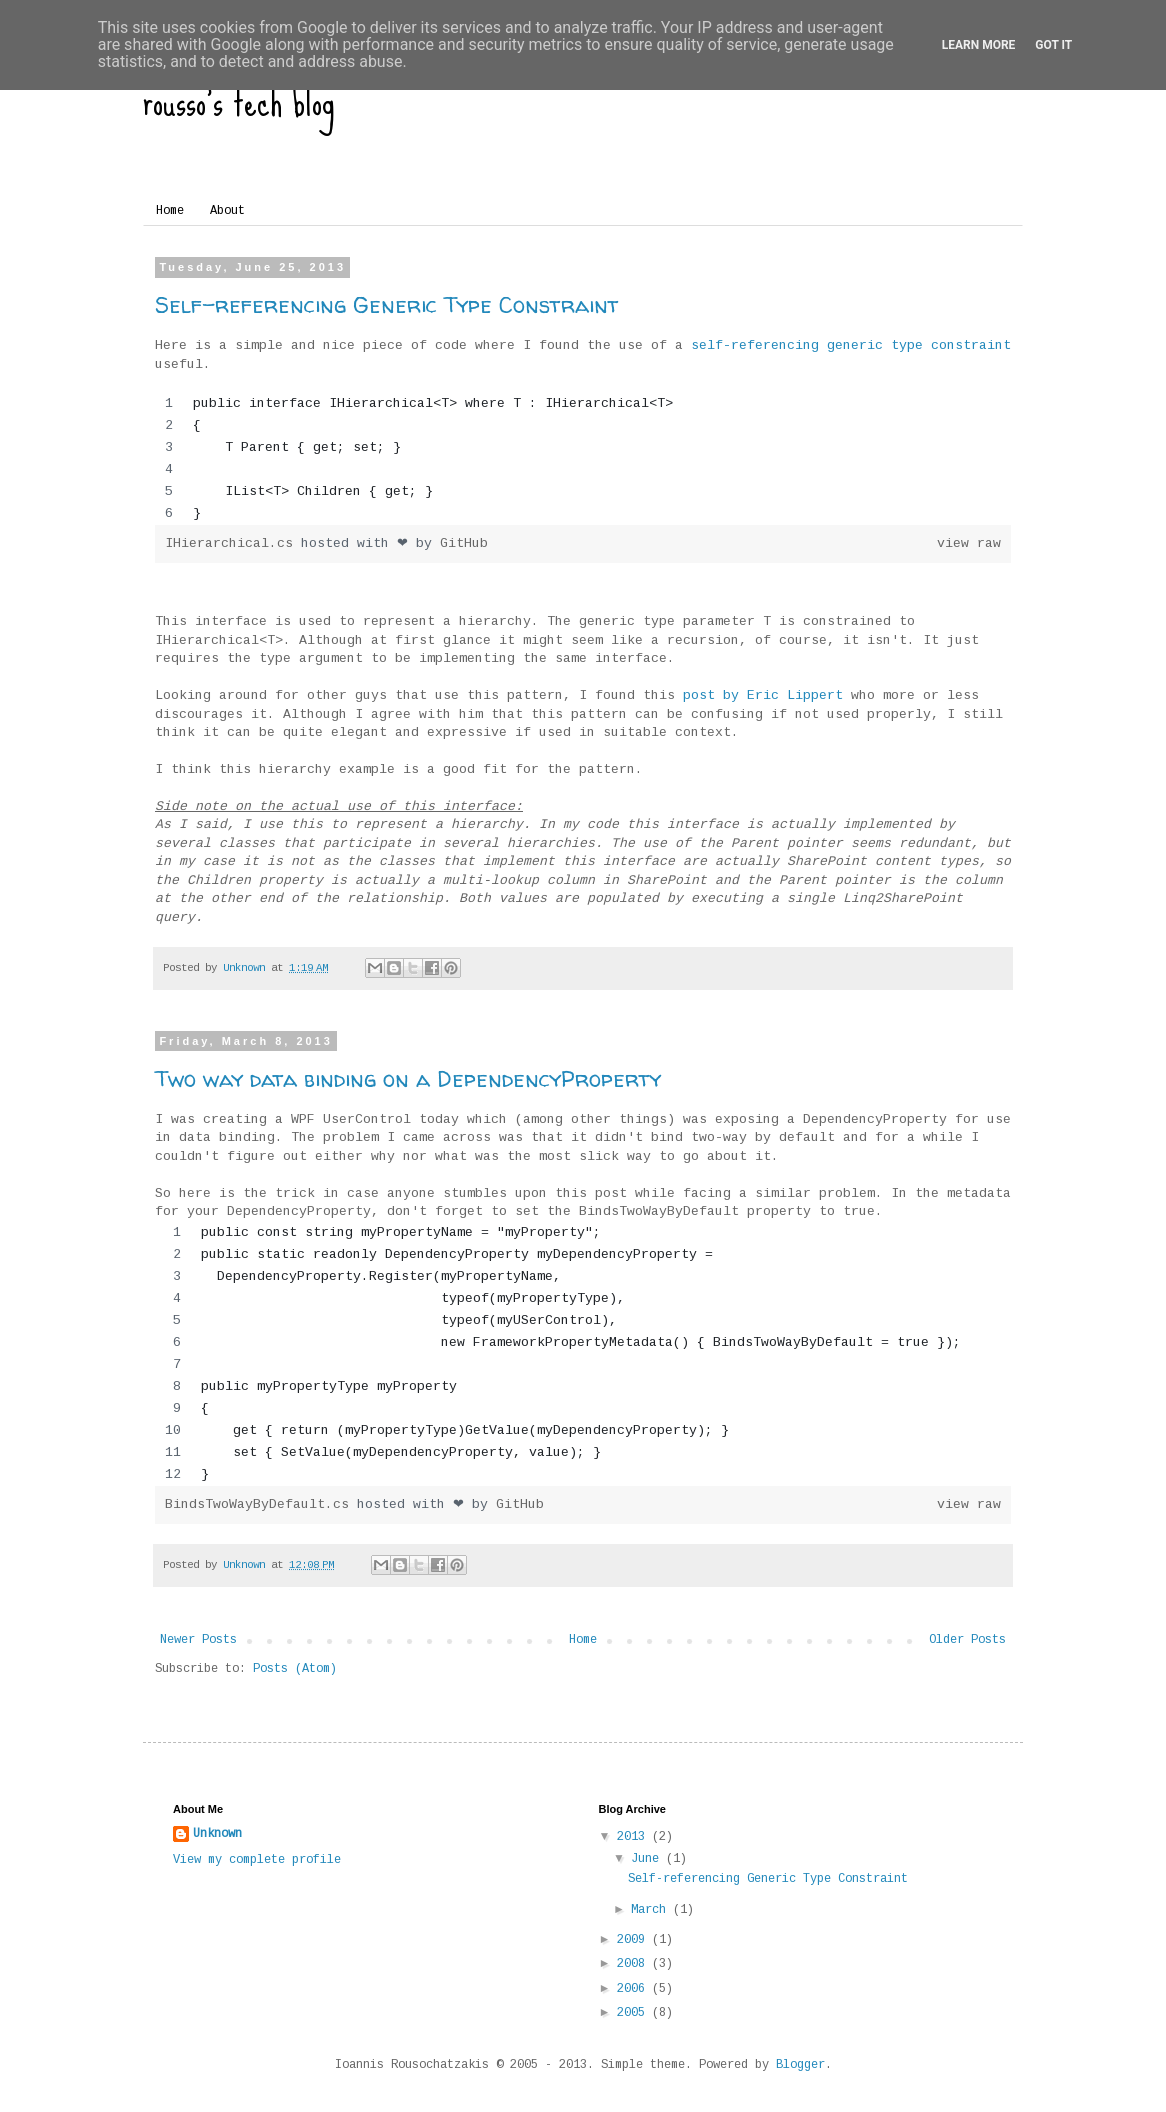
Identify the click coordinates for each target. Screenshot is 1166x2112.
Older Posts (967, 1640)
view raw (969, 543)
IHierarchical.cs (233, 543)
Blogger (800, 2065)
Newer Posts (198, 1640)
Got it (1053, 45)
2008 (634, 1964)
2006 (634, 1989)
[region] (583, 459)
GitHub (464, 543)
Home (170, 211)
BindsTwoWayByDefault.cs (261, 1504)
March (652, 1910)
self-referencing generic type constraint (851, 345)
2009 (634, 1940)
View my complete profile (257, 1860)
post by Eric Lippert (763, 695)
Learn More (979, 45)
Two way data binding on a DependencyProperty (408, 1079)
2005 (634, 2013)
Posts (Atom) (295, 1669)
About (227, 211)
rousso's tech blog (238, 101)
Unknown (217, 1834)
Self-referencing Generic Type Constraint (387, 305)
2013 (634, 1837)
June (648, 1859)
